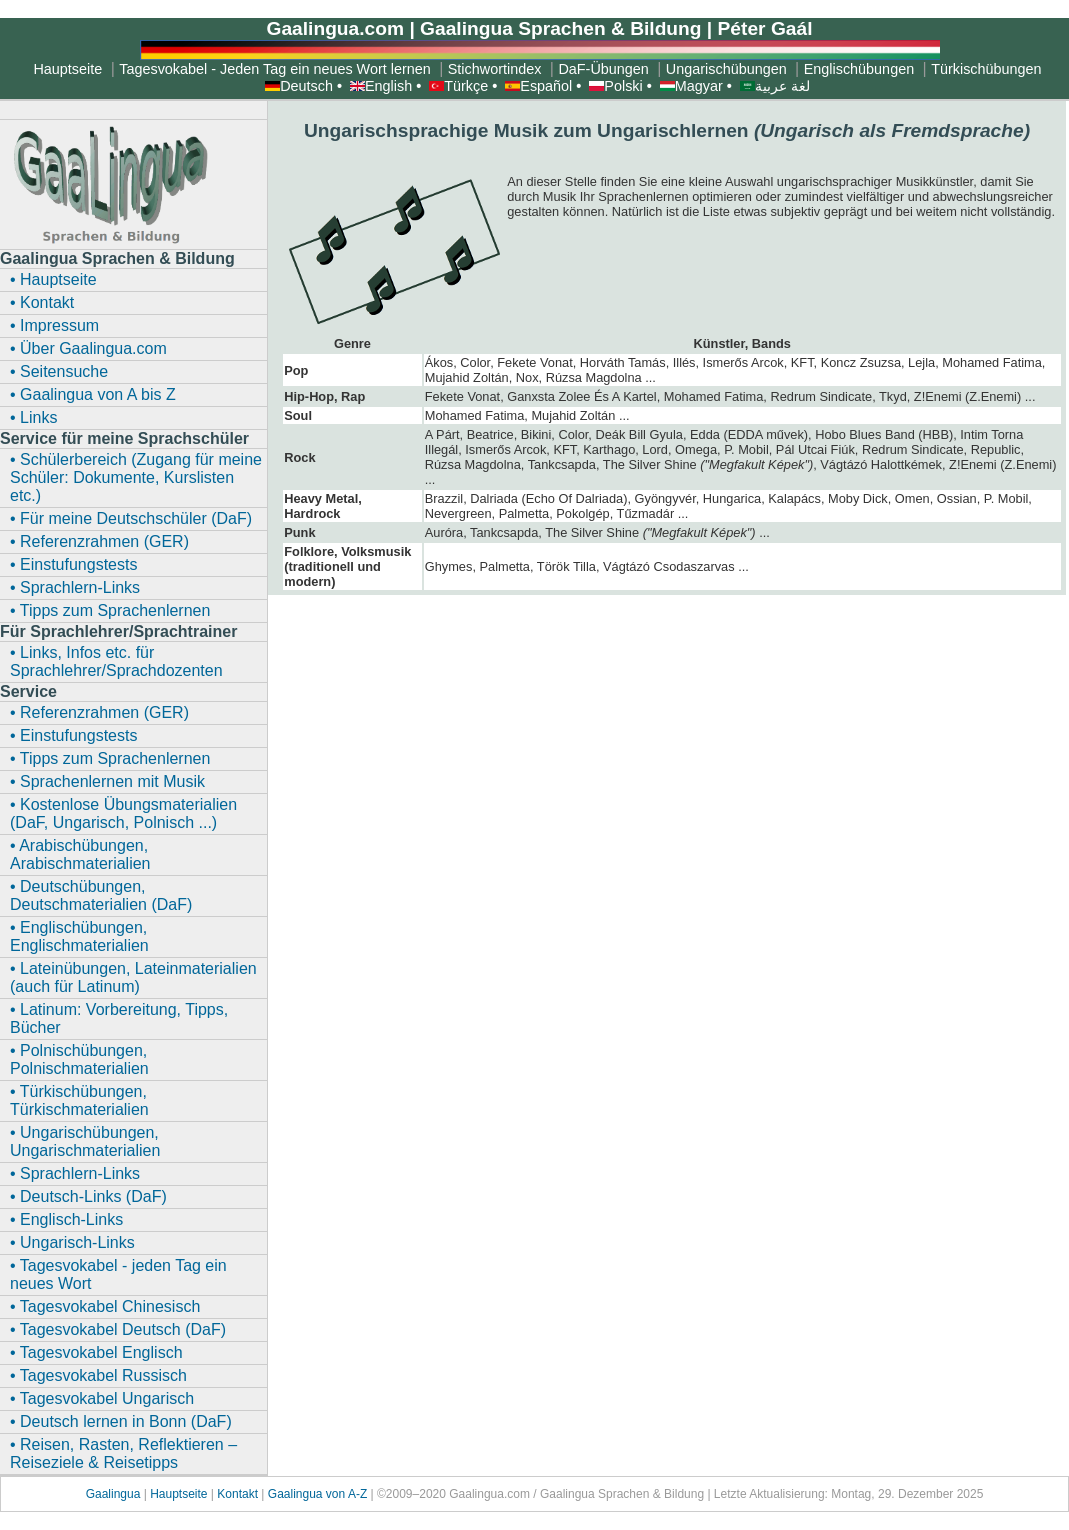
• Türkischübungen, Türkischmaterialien (79, 1100)
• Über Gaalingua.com (88, 348)
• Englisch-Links (66, 1219)
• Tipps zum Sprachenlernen (110, 610)
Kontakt (237, 1494)
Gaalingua (115, 1494)
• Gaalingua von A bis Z (93, 394)
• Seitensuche (59, 371)
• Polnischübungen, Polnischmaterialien (79, 1059)
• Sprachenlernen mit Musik (107, 781)
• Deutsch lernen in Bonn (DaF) (121, 1421)
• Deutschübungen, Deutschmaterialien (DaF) (101, 895)
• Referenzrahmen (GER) (99, 541)
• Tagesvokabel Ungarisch (102, 1398)
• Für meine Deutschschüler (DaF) (131, 518)
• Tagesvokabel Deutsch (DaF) (118, 1329)
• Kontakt (42, 302)
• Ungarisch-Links (72, 1242)
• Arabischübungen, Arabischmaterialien (80, 854)
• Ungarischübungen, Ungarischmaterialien (85, 1141)
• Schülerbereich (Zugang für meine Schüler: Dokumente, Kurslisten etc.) (136, 477)
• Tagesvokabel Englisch (96, 1352)
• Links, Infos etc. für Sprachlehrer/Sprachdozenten (116, 661)
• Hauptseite (53, 279)
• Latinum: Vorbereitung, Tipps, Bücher (119, 1018)
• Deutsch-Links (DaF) (88, 1196)
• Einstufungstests (73, 564)
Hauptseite (178, 1494)
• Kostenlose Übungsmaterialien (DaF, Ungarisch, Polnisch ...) (123, 813)
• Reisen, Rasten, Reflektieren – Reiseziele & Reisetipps (123, 1453)
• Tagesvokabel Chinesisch (105, 1306)
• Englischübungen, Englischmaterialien (79, 936)
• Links (33, 417)
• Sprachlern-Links (75, 587)
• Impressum (54, 325)
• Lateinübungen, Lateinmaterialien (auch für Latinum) (133, 977)
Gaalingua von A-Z (317, 1494)
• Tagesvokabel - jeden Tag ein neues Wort (118, 1274)
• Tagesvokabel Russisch (98, 1375)
